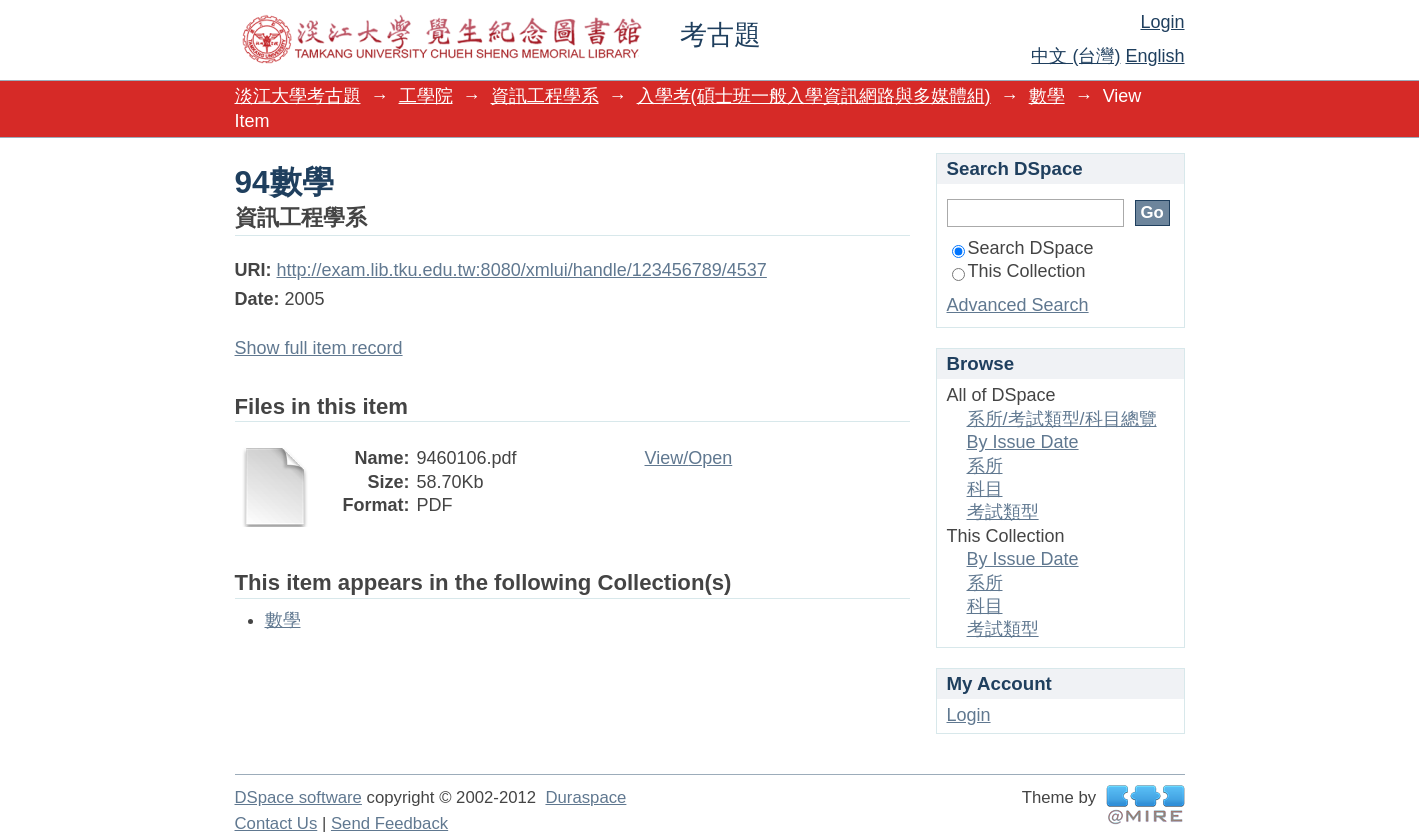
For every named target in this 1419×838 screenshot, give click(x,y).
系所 (985, 466)
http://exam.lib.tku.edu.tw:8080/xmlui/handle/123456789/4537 (522, 270)
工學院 (426, 96)
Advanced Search (1018, 305)
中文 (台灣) (1075, 56)
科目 (985, 489)
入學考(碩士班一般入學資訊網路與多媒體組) (814, 96)
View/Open (689, 458)
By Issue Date (1023, 442)
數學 (1047, 96)
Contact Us (276, 823)
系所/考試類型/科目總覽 (1062, 419)
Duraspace (585, 797)
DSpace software (298, 797)
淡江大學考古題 (298, 96)
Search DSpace (1023, 248)
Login (1162, 22)
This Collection (1019, 271)
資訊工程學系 (545, 96)
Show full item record (319, 348)
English (1154, 56)
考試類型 (1003, 512)
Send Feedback (389, 823)
